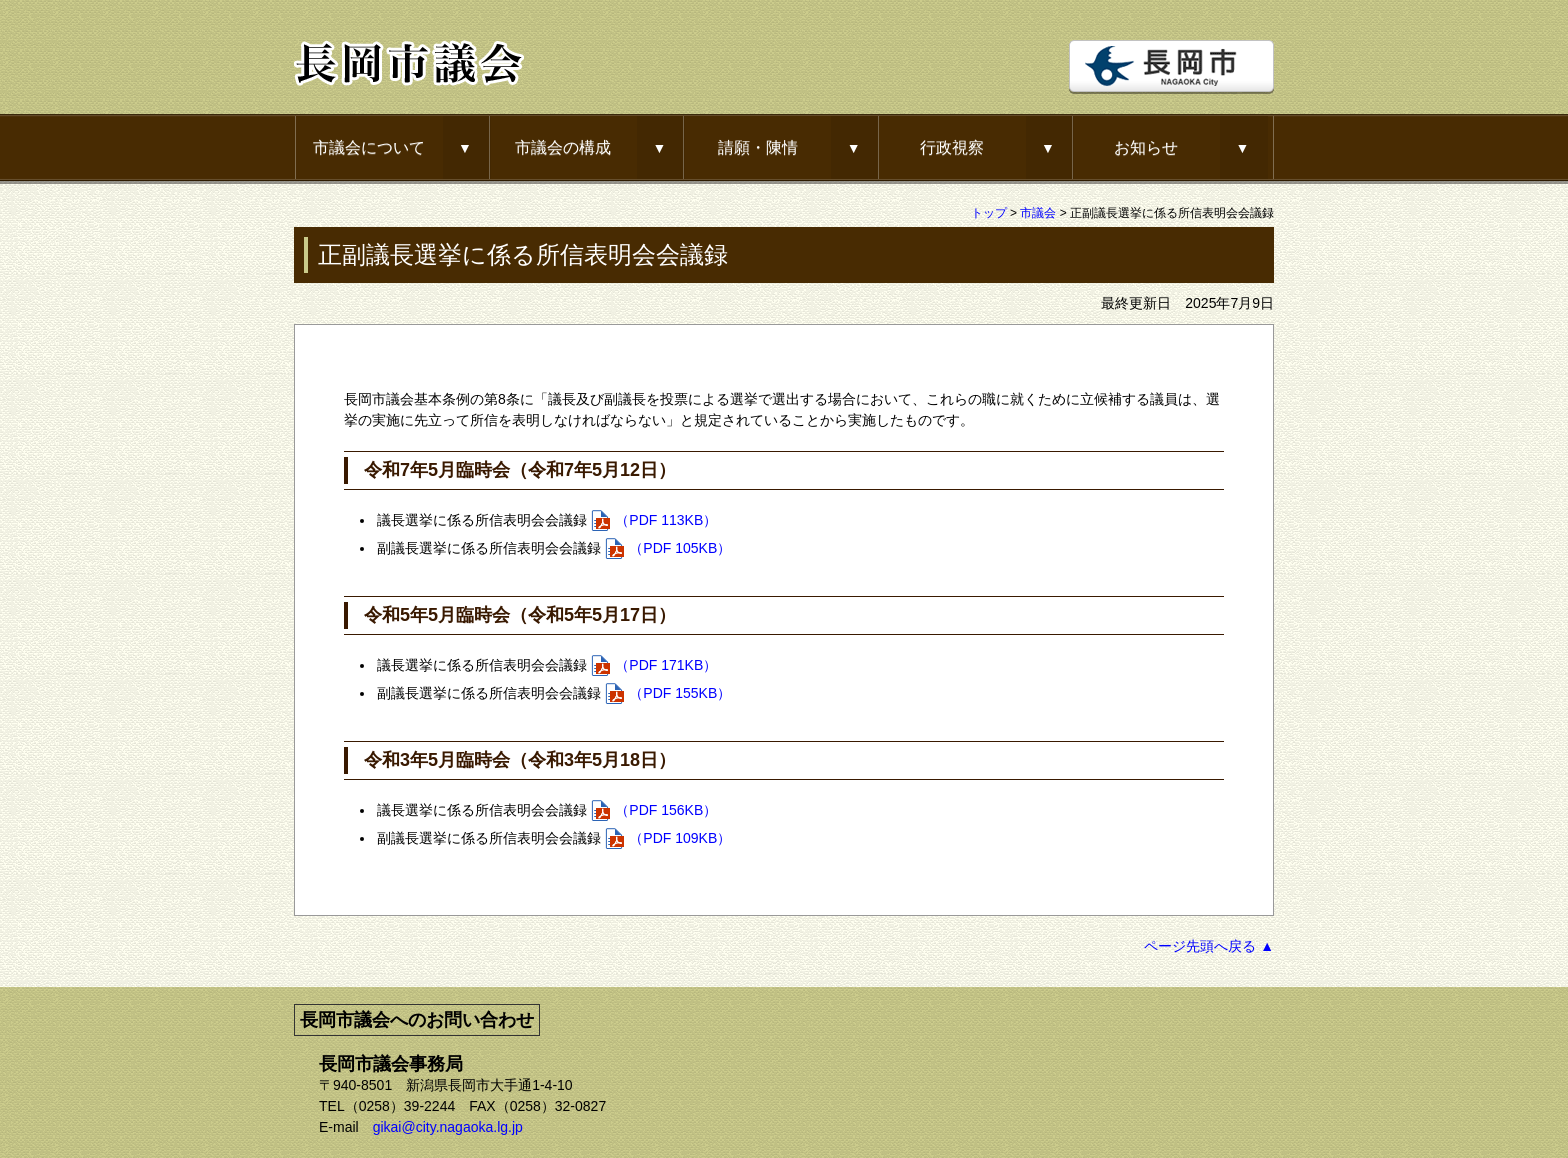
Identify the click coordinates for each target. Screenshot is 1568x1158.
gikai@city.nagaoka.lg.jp (448, 1127)
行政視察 (952, 147)
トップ (989, 213)
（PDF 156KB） (666, 810)
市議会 (1038, 213)
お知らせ (1146, 147)
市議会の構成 (563, 147)
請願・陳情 (758, 147)
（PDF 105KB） (680, 548)
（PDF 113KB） (666, 520)
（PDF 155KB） (680, 693)
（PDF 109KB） (680, 838)
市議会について (369, 147)
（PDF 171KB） (666, 665)
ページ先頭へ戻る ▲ (1209, 946)
